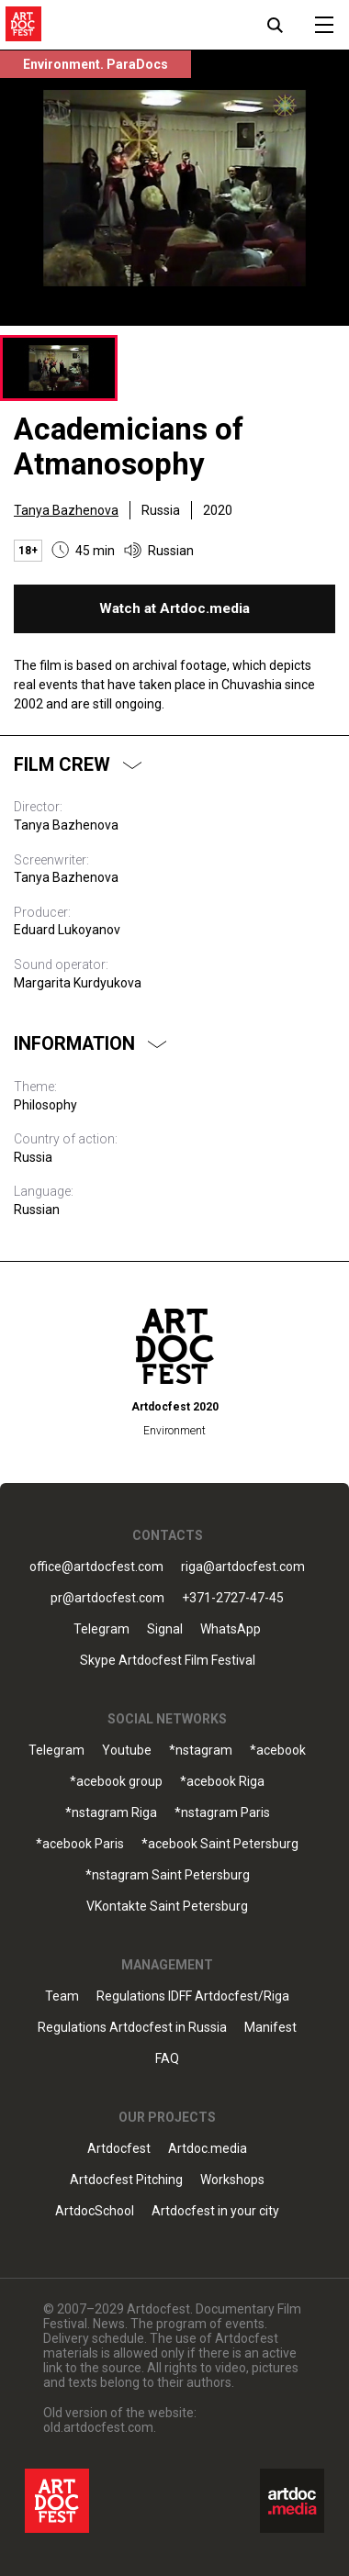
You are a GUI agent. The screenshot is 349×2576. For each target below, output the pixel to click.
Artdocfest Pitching (126, 2180)
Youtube (127, 1750)
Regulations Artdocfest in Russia (132, 2028)
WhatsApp (230, 1629)
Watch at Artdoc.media (174, 608)
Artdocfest (119, 2149)
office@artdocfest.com (96, 1567)
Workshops (232, 2180)
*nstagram (200, 1750)
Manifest (270, 2028)
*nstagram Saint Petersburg (167, 1875)
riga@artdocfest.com (243, 1567)
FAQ (167, 2059)
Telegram (101, 1629)
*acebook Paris (80, 1844)
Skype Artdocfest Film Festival (167, 1660)
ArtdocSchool (94, 2211)
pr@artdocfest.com (107, 1598)
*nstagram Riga (111, 1813)
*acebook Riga (222, 1782)
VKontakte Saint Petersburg (167, 1906)
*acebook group (116, 1782)
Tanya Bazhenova (66, 510)
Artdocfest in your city (215, 2211)
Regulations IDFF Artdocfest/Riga (192, 1996)
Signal (165, 1629)
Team (62, 1996)
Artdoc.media (207, 2149)
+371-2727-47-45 (233, 1598)
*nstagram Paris (222, 1813)
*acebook (278, 1750)
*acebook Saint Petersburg (219, 1844)
